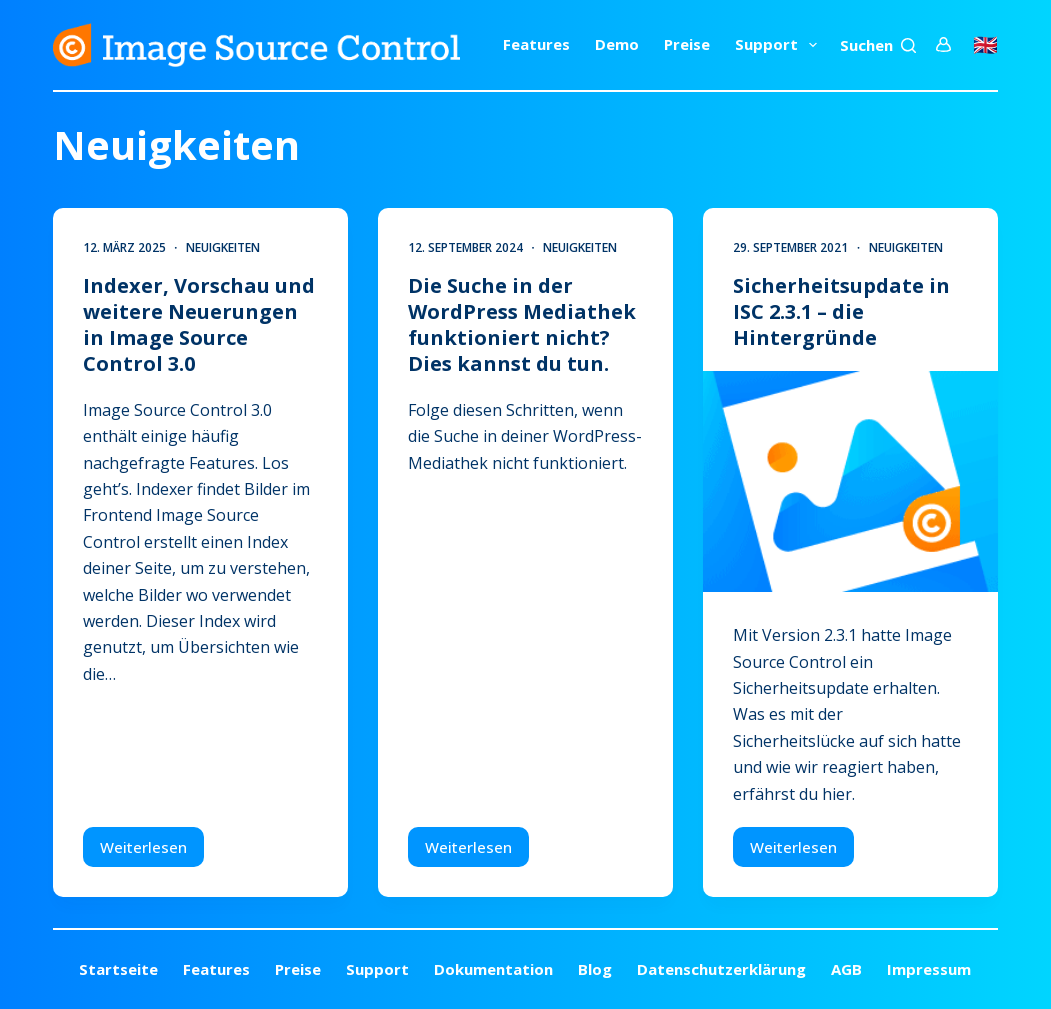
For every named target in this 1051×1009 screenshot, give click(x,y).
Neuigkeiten (223, 247)
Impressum (929, 969)
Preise (687, 44)
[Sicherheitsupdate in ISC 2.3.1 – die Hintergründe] (850, 481)
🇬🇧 (985, 44)
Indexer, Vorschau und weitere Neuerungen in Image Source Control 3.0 (199, 324)
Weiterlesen (152, 852)
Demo (617, 44)
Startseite (118, 969)
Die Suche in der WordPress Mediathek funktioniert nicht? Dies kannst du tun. (522, 324)
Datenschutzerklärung (721, 969)
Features (536, 44)
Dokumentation (493, 969)
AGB (846, 969)
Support (780, 45)
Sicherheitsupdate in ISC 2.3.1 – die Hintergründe (841, 311)
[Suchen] (878, 45)
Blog (595, 969)
